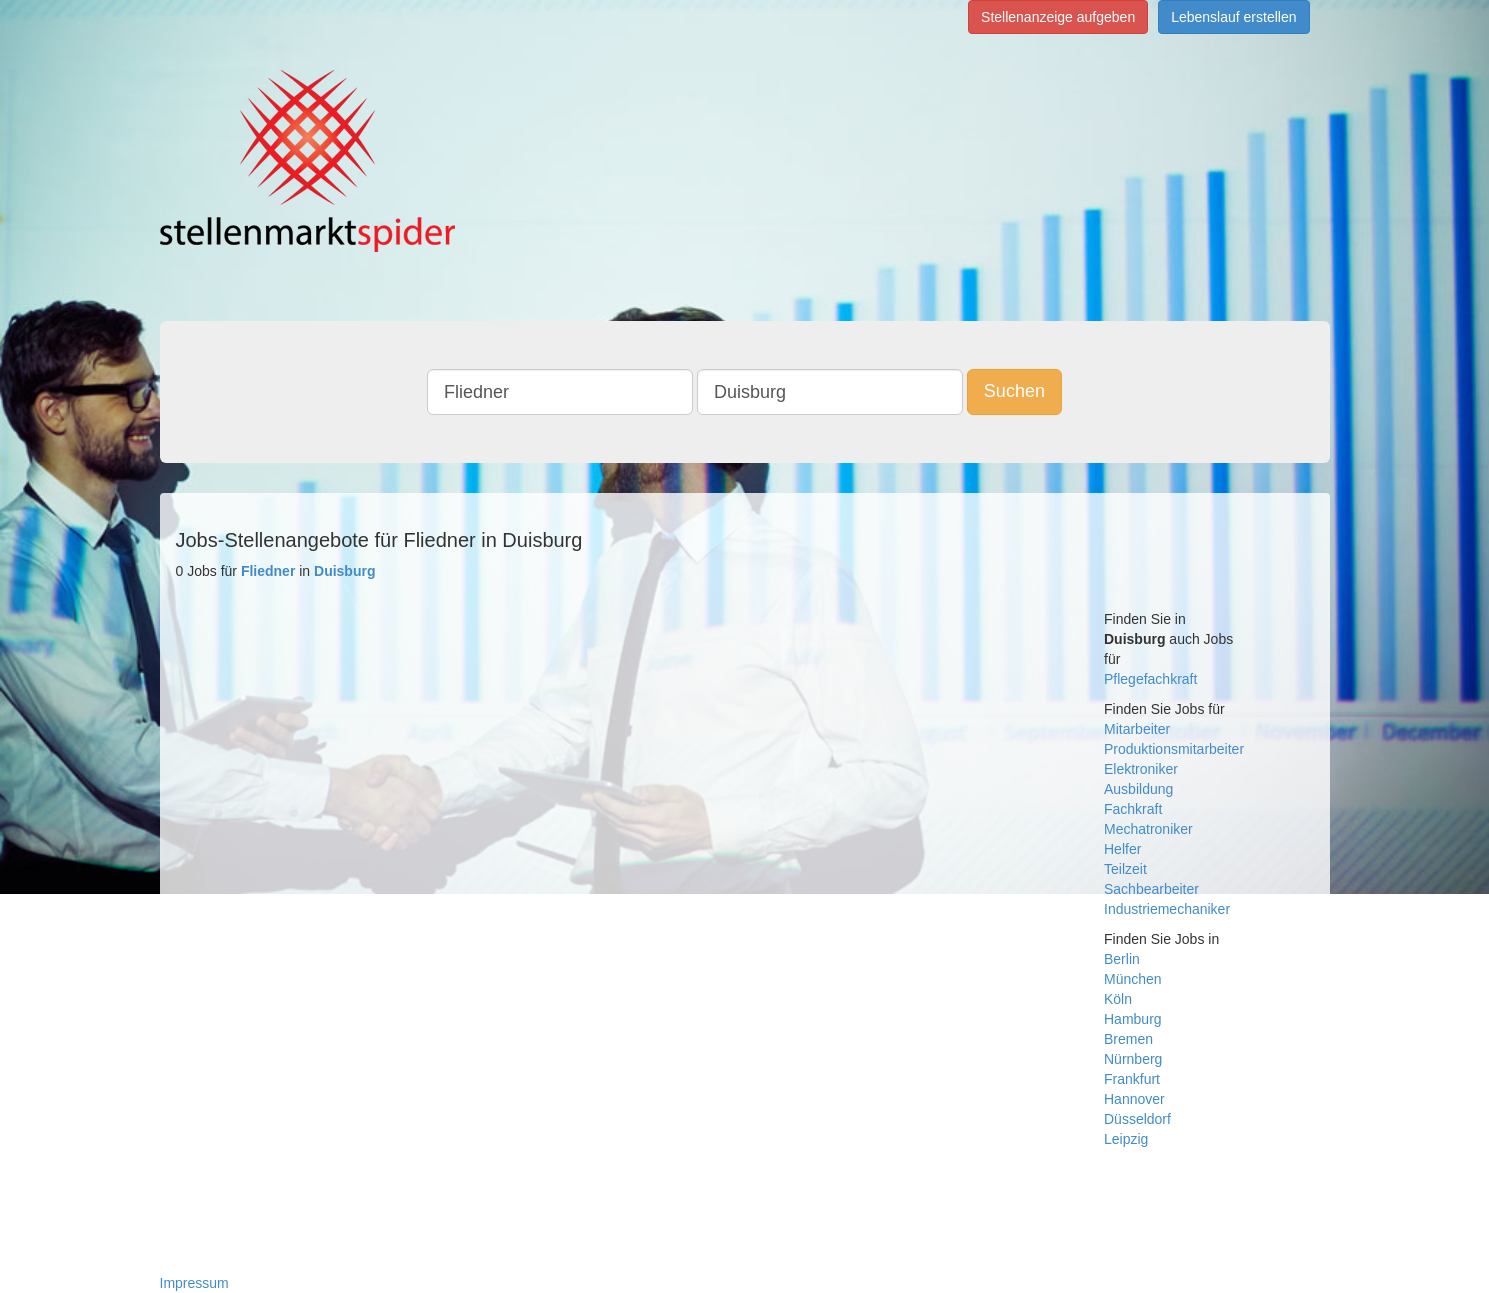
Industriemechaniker (1167, 909)
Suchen (1014, 391)
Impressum (194, 1283)
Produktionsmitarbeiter (1174, 749)
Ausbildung (1138, 789)
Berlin (1122, 959)
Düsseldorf (1137, 1119)
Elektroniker (1141, 769)
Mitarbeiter (1137, 729)
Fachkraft (1133, 809)
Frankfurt (1132, 1079)
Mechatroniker (1148, 829)
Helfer (1122, 849)
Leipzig (1126, 1139)
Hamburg (1133, 1019)
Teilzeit (1125, 869)
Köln (1118, 999)
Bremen (1128, 1039)
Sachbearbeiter (1151, 889)
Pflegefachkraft (1150, 679)
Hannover (1134, 1099)
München (1133, 979)
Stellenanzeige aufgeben (1058, 17)
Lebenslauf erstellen (1233, 17)
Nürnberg (1133, 1059)
